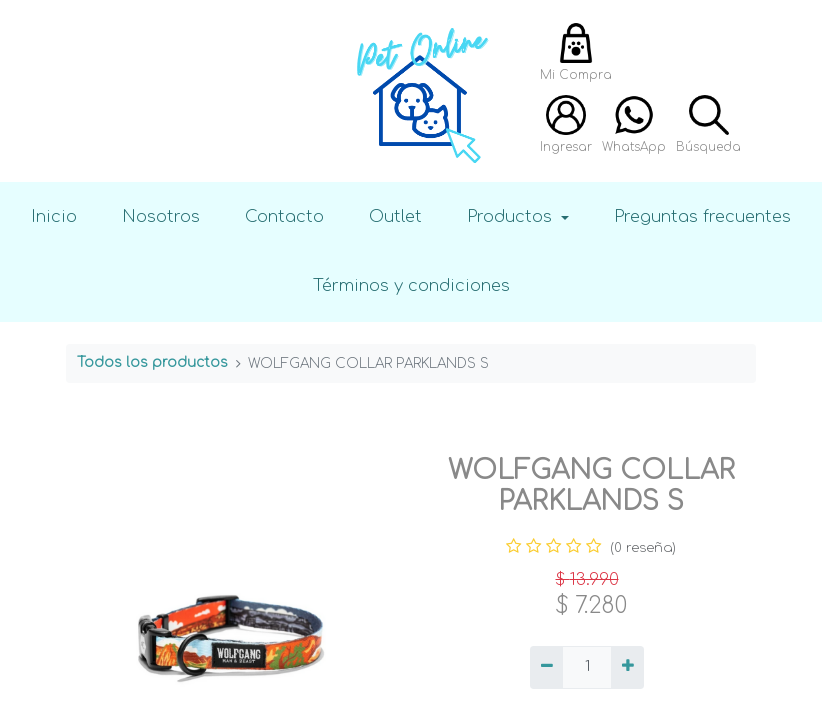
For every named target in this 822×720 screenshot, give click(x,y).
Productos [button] (512, 216)
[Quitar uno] (546, 668)
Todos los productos (152, 362)
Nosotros (161, 216)
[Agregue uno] (627, 668)
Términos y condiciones (411, 285)
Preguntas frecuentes (702, 216)
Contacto (284, 216)
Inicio (54, 216)
